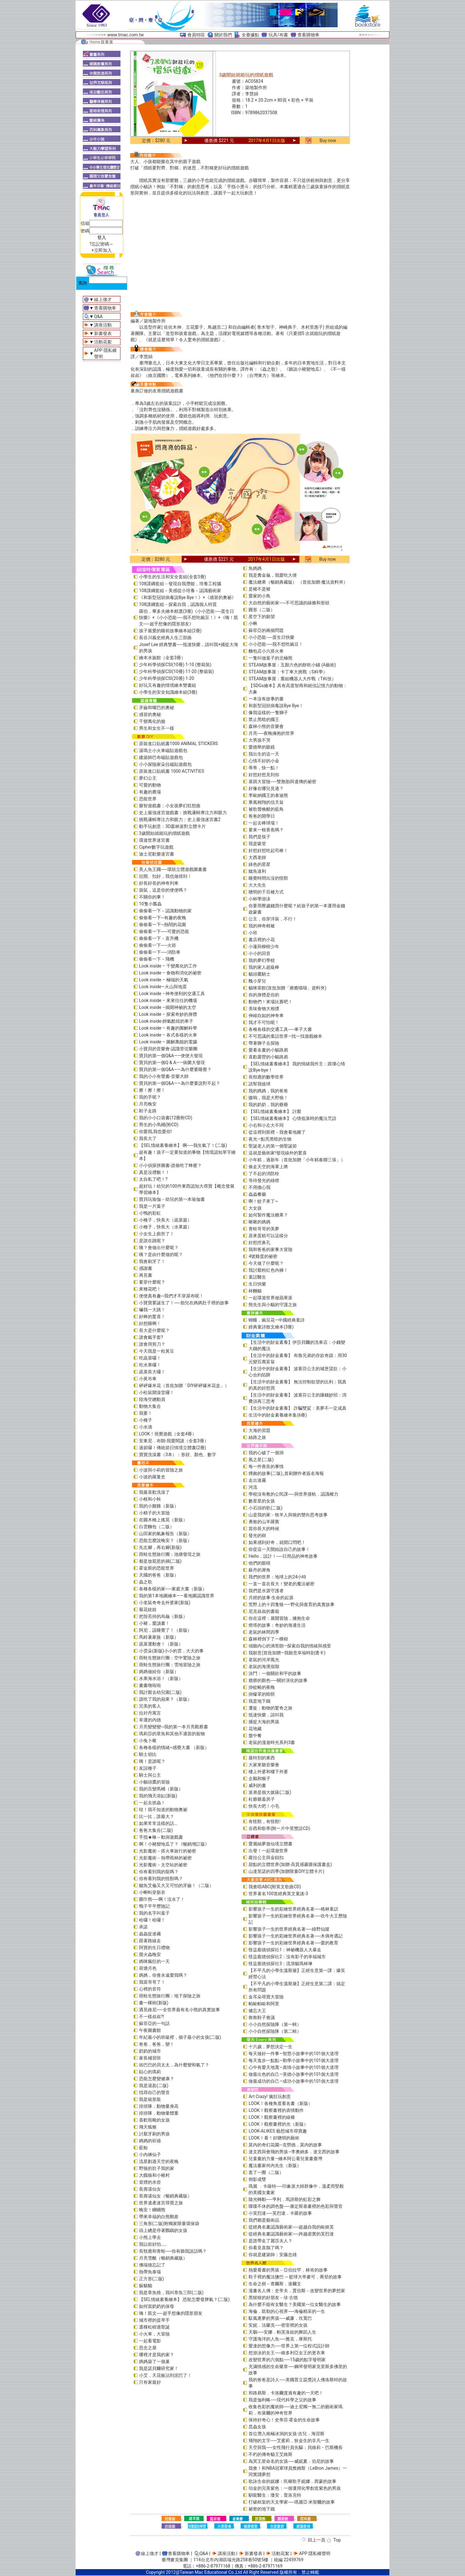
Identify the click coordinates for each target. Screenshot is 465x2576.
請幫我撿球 (259, 1083)
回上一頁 (316, 2539)
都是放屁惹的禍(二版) (160, 1561)
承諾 (143, 1926)
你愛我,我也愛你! (155, 1131)
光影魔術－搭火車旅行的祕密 (167, 1850)
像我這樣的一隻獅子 (268, 712)
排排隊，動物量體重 (159, 2113)
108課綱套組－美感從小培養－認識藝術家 (180, 590)
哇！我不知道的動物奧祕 (163, 1809)
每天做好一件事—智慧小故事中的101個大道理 (294, 2053)
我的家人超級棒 (264, 967)
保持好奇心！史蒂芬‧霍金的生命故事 (284, 2419)
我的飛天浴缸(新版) (158, 1795)
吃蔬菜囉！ (150, 1357)
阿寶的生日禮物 (154, 1947)
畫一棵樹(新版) (153, 2002)
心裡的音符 (150, 1988)
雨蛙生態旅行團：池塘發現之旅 (169, 1554)
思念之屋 (148, 2347)
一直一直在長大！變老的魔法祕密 (281, 1583)
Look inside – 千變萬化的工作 (168, 965)
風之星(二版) (261, 1459)
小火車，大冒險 (154, 2333)
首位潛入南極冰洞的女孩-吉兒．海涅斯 (286, 2433)
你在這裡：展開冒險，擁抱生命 (279, 1618)
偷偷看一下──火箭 (157, 945)
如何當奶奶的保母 (156, 2306)
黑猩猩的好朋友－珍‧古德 (273, 2297)
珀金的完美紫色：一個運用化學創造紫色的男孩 (295, 2488)
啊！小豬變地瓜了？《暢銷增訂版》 (174, 1844)
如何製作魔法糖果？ (268, 1214)
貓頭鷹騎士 (259, 974)
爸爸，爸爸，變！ (156, 2044)
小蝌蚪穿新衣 (152, 1892)
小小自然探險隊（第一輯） (275, 2024)
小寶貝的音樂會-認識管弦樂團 (168, 1048)
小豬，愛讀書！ (154, 1623)
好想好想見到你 (264, 774)
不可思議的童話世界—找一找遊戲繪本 (285, 1036)
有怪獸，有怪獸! (265, 1821)
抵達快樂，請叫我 (266, 1714)
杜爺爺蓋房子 (262, 1799)
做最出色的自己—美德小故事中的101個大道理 (294, 2074)
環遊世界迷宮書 (154, 840)
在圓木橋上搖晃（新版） (163, 1519)
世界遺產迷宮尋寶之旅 (161, 2202)
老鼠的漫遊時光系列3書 (272, 1742)
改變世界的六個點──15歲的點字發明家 (287, 2359)
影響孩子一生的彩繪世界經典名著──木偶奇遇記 (296, 1935)
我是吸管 (257, 843)
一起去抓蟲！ (152, 1802)
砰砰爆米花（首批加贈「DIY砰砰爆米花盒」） (184, 1385)
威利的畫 (257, 1785)
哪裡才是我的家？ (156, 2354)
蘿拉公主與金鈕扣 (266, 1857)
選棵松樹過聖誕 (154, 2327)
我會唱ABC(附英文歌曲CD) (275, 1886)
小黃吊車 (148, 1378)
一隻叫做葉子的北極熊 (270, 657)
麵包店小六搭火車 (266, 651)
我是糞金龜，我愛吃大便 (273, 575)
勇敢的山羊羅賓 (264, 1521)
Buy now (328, 140)
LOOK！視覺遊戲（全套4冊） (167, 1433)
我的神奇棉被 (262, 925)
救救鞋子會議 (262, 2017)
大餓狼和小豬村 (154, 2175)
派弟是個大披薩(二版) (270, 1792)
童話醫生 (257, 1277)
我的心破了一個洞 (266, 1452)
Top (337, 2539)
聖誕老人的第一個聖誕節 (273, 1145)
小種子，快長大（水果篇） (165, 1226)
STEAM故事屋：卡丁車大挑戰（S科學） (288, 671)
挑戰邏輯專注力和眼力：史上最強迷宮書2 (180, 819)
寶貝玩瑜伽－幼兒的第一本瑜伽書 (172, 1199)
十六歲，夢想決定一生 (270, 2046)
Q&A (98, 316)
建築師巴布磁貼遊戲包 (161, 757)
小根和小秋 (150, 1499)
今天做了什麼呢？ (266, 1263)
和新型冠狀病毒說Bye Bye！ (276, 705)
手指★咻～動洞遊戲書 (161, 1837)
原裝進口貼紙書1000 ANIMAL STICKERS (178, 743)
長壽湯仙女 (150, 2189)
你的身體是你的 (264, 994)
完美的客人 (150, 1706)
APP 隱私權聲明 (314, 2553)
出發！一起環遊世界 (268, 1850)
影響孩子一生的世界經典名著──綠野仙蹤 (289, 1929)
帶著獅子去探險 (264, 1043)
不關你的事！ (152, 896)
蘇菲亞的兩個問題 (266, 630)
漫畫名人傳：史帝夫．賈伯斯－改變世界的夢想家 (297, 2290)
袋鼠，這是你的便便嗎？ (163, 890)
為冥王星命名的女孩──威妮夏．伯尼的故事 (291, 2461)
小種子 (145, 1420)
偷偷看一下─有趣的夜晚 (162, 917)
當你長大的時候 (264, 1528)
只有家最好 (150, 2382)
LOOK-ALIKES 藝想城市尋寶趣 (278, 2130)
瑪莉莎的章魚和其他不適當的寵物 (172, 1733)
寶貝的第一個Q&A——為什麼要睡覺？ (175, 1069)
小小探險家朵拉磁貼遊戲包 (165, 764)
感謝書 (145, 1268)
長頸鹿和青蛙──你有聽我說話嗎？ (173, 2251)
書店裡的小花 (262, 939)
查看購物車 (308, 34)
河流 (253, 1487)
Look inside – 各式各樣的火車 (168, 1034)
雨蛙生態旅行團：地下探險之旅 (169, 1995)
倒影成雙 (257, 2179)
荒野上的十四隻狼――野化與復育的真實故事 (291, 1604)
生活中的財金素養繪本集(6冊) (278, 1415)
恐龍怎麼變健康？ (156, 2078)
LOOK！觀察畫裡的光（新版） (278, 2124)
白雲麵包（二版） (156, 1526)
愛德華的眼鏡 (262, 747)
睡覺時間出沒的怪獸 (268, 878)
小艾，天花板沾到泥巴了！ (165, 2375)
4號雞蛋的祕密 (263, 1256)
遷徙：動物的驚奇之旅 (270, 1707)
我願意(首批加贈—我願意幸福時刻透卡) (287, 1652)
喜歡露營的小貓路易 (268, 1056)
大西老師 (257, 857)
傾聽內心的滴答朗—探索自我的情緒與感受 (290, 1645)
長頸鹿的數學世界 (266, 1076)
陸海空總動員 (152, 1399)
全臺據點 (250, 34)
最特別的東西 (262, 1757)
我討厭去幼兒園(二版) (160, 1692)
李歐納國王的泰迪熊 (268, 795)
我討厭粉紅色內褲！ (268, 1270)
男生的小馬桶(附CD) (159, 1124)
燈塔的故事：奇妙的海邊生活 (277, 1625)
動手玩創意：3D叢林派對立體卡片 (172, 826)
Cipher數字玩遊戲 (156, 847)
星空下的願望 (262, 616)
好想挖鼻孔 (259, 1242)
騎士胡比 (148, 1754)
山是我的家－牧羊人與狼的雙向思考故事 (288, 1514)
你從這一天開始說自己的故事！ (279, 1549)
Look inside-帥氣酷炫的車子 (166, 1021)
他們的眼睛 (259, 1563)
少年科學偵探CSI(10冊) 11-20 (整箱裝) (176, 671)
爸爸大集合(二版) (156, 1830)
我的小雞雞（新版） (159, 1505)
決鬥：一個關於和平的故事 (275, 1673)
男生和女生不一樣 (156, 728)
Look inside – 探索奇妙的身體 (168, 1014)
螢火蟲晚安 (150, 1954)
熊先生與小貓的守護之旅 (273, 1304)
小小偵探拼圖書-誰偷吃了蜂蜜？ (170, 1165)
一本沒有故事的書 (266, 698)
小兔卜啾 (148, 1740)
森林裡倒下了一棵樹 (268, 1638)
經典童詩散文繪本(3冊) (271, 1326)
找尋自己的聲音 (154, 2092)
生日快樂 (257, 1283)
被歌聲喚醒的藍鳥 (266, 809)
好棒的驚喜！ (152, 1316)
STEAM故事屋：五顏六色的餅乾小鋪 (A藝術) (292, 664)
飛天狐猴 (148, 2126)
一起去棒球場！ (264, 822)
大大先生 (257, 885)
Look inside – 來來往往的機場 (168, 1000)
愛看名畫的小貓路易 (268, 1049)
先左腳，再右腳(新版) (160, 1547)
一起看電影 (150, 2340)
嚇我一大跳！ (152, 1309)
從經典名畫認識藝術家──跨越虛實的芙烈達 (291, 2233)
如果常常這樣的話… (158, 1823)
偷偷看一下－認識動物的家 (165, 910)
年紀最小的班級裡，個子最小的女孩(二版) (180, 2037)
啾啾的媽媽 (259, 1221)
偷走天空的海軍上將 (268, 1166)
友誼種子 (148, 1768)
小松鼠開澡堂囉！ (156, 1392)
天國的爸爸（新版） (159, 1574)
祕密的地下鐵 (262, 2508)
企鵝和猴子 (259, 1778)
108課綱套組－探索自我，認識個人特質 (178, 604)
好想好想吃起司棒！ (268, 850)
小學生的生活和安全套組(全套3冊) (172, 576)
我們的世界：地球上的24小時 (277, 1576)
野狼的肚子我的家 (156, 2168)
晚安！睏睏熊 (152, 2209)
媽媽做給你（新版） (159, 1671)
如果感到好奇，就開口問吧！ (277, 1542)
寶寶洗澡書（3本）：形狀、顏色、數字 (177, 1454)
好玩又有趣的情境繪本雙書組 (167, 685)
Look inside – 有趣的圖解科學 (168, 1028)
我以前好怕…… (153, 2244)
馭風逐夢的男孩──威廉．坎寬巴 (280, 2318)
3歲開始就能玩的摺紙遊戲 (164, 833)
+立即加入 (102, 250)
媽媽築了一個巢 (154, 2361)
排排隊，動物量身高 (159, 2106)
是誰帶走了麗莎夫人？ (270, 2240)
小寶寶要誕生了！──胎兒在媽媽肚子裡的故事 (184, 1302)
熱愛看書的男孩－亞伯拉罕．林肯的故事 (288, 2269)
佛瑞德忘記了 (152, 2264)
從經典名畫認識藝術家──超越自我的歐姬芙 (291, 2226)
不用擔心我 (259, 1187)
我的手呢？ (150, 1097)
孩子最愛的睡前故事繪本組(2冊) (170, 630)
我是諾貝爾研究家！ (159, 2368)
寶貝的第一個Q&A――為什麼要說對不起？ (179, 1083)
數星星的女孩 (262, 1500)
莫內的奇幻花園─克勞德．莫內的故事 (285, 2144)
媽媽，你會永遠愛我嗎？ (163, 1975)
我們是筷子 (259, 836)
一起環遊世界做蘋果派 (270, 1297)
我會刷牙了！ (152, 1261)
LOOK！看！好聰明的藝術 (274, 2137)
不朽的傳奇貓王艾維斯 (270, 2454)
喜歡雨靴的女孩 (154, 2120)
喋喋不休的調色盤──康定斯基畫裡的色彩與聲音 (296, 2206)
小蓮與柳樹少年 (264, 946)
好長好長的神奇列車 (159, 883)
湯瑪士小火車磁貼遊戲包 (163, 750)
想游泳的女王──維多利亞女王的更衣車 (287, 2352)
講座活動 (103, 324)
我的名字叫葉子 (154, 1913)
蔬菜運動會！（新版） (161, 1643)
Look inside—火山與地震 (163, 986)
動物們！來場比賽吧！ (270, 1001)
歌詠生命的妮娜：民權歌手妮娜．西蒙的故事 (292, 2481)
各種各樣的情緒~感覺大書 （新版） (174, 1747)
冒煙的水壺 (150, 2182)
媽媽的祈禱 (150, 2140)
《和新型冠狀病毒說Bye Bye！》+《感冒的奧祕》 (187, 597)
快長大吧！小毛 (264, 1806)
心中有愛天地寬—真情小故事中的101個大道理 (294, 2067)
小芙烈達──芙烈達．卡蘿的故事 (280, 2213)
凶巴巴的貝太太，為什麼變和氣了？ (174, 2064)
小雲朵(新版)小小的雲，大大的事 (171, 1650)
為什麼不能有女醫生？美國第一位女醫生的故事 (295, 2304)
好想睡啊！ (150, 1323)
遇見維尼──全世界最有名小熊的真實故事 (179, 2009)
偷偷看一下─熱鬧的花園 (162, 924)
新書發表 (103, 333)
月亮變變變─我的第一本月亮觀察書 (173, 1726)
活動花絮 (103, 341)
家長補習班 (150, 2057)
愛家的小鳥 (259, 595)
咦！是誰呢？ (152, 1761)
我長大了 (148, 1138)
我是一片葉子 (152, 1206)
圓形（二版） (262, 609)
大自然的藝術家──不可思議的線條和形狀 (289, 602)
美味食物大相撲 (264, 1008)
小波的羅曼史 (152, 1476)
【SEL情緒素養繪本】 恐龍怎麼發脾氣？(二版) (184, 2299)
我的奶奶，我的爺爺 (268, 1104)
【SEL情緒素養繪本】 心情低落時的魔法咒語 (292, 1118)
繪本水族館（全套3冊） (162, 657)
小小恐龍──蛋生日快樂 (271, 637)
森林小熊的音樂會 (266, 726)
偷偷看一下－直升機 (159, 938)
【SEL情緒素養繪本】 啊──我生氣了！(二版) (183, 1145)
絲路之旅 (257, 1437)
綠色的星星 (259, 864)
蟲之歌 (145, 1581)
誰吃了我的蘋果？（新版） (165, 1699)
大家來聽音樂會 (264, 1764)
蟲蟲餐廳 (257, 1194)
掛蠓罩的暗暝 (262, 1694)
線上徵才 (103, 299)
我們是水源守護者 (266, 1590)
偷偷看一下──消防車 (159, 952)
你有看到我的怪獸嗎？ (161, 1878)
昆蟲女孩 (257, 2426)
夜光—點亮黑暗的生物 (270, 1139)
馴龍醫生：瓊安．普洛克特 (275, 2495)
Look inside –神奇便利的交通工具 (172, 993)
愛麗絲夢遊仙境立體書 (270, 1843)
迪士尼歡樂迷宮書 (156, 853)
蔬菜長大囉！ (152, 1371)
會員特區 (196, 34)
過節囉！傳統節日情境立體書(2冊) (172, 1447)
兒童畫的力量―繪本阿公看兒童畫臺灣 (285, 2158)
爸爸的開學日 (262, 816)
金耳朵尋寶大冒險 (266, 1996)
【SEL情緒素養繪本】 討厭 (275, 1111)
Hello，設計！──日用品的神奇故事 (283, 1556)
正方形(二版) (151, 2278)
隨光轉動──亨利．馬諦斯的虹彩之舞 (285, 2199)
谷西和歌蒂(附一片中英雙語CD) (279, 1828)
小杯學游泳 (259, 898)
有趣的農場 (150, 791)
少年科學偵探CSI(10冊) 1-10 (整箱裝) (175, 664)
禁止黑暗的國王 (264, 719)
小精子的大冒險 (154, 1512)
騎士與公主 (150, 1775)
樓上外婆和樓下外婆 (268, 1771)
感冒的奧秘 (150, 714)
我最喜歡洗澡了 (154, 1492)
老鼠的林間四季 (264, 1632)
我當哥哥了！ (152, 1982)
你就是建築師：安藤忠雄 (273, 2254)
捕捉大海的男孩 (264, 1721)
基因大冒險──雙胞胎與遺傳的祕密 (282, 781)
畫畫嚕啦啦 (150, 1685)
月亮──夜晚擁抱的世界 (271, 733)
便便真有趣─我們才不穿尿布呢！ (171, 1295)
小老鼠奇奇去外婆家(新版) (164, 1602)
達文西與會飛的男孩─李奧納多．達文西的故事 (294, 2151)
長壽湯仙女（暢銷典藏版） (165, 2195)
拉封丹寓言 (150, 1712)
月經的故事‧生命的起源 (271, 1597)
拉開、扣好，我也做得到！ (165, 876)
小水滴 (145, 1426)
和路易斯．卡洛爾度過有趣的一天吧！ (286, 2392)
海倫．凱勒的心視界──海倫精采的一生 (287, 2311)
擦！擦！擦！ (152, 1090)
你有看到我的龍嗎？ (159, 1871)
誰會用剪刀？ (152, 1344)
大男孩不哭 (259, 740)
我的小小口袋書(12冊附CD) (165, 1117)
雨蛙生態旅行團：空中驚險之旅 (169, 1657)
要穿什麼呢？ (152, 1282)
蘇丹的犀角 (259, 1569)
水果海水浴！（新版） (161, 1678)
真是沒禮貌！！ (154, 1172)
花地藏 (255, 1728)
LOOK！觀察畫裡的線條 (272, 2117)
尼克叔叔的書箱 (264, 1611)
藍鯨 (143, 2147)
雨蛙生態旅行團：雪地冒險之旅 (169, 1664)
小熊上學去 (150, 2237)
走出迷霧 (257, 1480)
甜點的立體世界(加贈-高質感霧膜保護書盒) (290, 1864)
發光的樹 (257, 1535)
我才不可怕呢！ (264, 1022)
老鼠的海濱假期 (264, 1666)
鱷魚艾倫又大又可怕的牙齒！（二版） (176, 1885)
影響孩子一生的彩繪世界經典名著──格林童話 (293, 1908)
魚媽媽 (255, 568)
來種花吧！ (150, 1288)
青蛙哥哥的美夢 (264, 1228)
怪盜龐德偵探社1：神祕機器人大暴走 (285, 1949)
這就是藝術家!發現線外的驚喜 (278, 1152)
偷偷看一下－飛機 (156, 959)
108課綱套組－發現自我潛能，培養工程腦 (180, 583)
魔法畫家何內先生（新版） (275, 2165)
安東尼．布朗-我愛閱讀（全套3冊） (174, 1440)
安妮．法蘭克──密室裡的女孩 (278, 2325)
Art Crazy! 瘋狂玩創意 (270, 2096)
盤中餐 (255, 1735)
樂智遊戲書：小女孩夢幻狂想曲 (169, 805)
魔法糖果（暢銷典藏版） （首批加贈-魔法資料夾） (298, 582)
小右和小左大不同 (266, 1125)
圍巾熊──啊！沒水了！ (162, 1899)
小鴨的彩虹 (150, 1213)
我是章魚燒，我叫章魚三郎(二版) (171, 2292)
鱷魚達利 (257, 871)
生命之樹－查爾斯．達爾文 (275, 2283)
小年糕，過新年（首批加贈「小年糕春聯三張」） (297, 1159)
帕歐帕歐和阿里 (264, 2003)
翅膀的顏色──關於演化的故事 (278, 1680)
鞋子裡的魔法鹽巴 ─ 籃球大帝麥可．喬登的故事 (295, 2276)
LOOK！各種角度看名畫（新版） (280, 2103)
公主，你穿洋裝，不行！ (273, 918)
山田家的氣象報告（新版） (165, 1533)
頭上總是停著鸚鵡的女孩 (163, 2230)
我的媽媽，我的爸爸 (268, 1090)
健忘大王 (257, 2010)
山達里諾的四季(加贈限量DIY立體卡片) (286, 1871)
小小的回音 (259, 953)
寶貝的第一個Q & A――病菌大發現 (172, 1062)
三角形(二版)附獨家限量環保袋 (169, 2223)
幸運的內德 (150, 1719)
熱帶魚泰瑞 (150, 2271)
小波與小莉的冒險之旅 (161, 1469)
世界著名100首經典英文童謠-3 (278, 1893)
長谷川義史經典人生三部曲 (165, 637)
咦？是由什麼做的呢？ (161, 1254)
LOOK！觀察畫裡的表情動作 (276, 2110)
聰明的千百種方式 (266, 891)
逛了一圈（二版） (266, 2172)
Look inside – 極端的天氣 (163, 979)
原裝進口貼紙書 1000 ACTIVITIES (171, 771)
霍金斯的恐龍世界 (156, 1568)
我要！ (145, 1413)
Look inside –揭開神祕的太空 (167, 1007)
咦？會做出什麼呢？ (159, 1247)
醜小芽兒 (257, 980)
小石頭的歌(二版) (265, 1507)
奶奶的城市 (150, 2051)
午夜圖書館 (150, 2030)
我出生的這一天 (264, 753)
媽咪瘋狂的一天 (154, 1961)
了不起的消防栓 (264, 1173)
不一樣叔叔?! (151, 2016)
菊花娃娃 (148, 1609)
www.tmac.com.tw (125, 34)
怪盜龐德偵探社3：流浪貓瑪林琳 (281, 1963)
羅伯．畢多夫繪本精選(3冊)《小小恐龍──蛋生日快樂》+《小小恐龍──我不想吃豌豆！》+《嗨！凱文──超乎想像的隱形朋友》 (188, 617)
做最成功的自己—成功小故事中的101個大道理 (294, 2081)
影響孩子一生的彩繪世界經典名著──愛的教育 (293, 1942)
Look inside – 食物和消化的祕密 (170, 972)
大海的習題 (259, 1430)
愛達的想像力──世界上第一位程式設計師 (289, 2345)
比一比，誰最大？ (156, 1816)
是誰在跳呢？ (152, 1240)
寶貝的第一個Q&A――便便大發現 (171, 1055)
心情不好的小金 (264, 760)
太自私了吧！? (153, 1179)
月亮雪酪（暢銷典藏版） (163, 2258)
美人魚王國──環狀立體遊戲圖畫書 (173, 869)
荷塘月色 (148, 1968)
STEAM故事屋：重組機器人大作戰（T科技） (292, 678)
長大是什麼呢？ (154, 1330)
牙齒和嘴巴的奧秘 (156, 707)
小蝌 (253, 623)
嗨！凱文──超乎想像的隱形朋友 (170, 2313)
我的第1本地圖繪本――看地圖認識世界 (176, 1595)
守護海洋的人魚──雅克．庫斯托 (280, 2338)
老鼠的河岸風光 (264, 1659)
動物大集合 (150, 1406)
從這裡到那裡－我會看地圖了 (277, 1132)
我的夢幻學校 (262, 960)
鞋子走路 (148, 1110)
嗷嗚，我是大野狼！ (268, 1097)
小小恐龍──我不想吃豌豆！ (276, 644)
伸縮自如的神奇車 (266, 1015)
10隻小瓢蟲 (150, 903)
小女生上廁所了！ (156, 1233)
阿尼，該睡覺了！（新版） (165, 1630)
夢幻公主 (148, 778)
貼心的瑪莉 (150, 2071)
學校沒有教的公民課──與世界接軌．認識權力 (293, 1494)
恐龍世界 (148, 798)
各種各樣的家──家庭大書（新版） (173, 1588)
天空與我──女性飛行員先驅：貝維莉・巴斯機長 (296, 2447)
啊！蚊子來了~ (263, 1201)
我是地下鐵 (259, 1701)
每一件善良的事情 (266, 1466)
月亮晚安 (148, 1103)
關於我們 (223, 34)
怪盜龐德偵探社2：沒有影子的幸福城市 (287, 1956)
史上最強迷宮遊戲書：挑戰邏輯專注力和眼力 (183, 812)
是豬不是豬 (259, 588)
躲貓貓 (145, 2285)
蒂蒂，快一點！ (264, 767)
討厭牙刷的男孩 (154, 2133)
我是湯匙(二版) (153, 2085)
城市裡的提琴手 (154, 2320)
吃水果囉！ (150, 1364)
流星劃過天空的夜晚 (159, 2161)
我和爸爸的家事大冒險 (270, 1249)
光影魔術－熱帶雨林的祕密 (165, 1857)
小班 (253, 932)
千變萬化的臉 (152, 721)
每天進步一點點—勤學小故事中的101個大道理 (294, 2060)
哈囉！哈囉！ (152, 1919)
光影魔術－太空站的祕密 (163, 1864)
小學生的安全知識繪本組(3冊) (168, 692)
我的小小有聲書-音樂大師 (164, 1076)
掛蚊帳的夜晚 (262, 1687)
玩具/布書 (278, 34)
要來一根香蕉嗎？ (266, 829)
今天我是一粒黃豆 (156, 1351)
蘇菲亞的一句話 (154, 2023)
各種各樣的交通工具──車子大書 (280, 1029)
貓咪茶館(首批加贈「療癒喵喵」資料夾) (287, 987)
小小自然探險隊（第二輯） (275, 2031)
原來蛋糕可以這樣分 (268, 1235)
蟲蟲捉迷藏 (150, 1933)
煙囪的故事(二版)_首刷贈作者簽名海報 (286, 1473)
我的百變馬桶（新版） (161, 1788)
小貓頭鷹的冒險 (154, 1781)
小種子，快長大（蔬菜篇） (165, 1219)
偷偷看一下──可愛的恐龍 (164, 931)
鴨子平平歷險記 (154, 1906)
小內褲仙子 (150, 2154)
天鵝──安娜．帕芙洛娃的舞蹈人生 (282, 2332)
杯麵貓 (255, 1290)
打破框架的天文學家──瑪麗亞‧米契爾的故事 (291, 2501)
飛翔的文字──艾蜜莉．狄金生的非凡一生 (289, 2440)
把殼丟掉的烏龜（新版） (163, 1616)
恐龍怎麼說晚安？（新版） (165, 1540)
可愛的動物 (150, 784)
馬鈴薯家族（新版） (159, 1637)
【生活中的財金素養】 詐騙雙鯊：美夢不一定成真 (297, 1408)
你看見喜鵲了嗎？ (266, 2247)
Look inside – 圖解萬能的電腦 (168, 1041)
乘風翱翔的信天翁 (266, 802)
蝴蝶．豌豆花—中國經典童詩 (277, 1319)
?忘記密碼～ (101, 243)
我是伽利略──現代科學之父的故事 (282, 2399)
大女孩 (255, 1208)
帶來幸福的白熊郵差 (159, 2216)
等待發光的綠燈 (264, 1180)
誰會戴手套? (151, 1337)
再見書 (145, 1275)
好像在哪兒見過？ (266, 788)
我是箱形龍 (150, 2099)
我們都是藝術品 (264, 2220)
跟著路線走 (150, 1940)
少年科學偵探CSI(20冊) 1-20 (166, 678)
